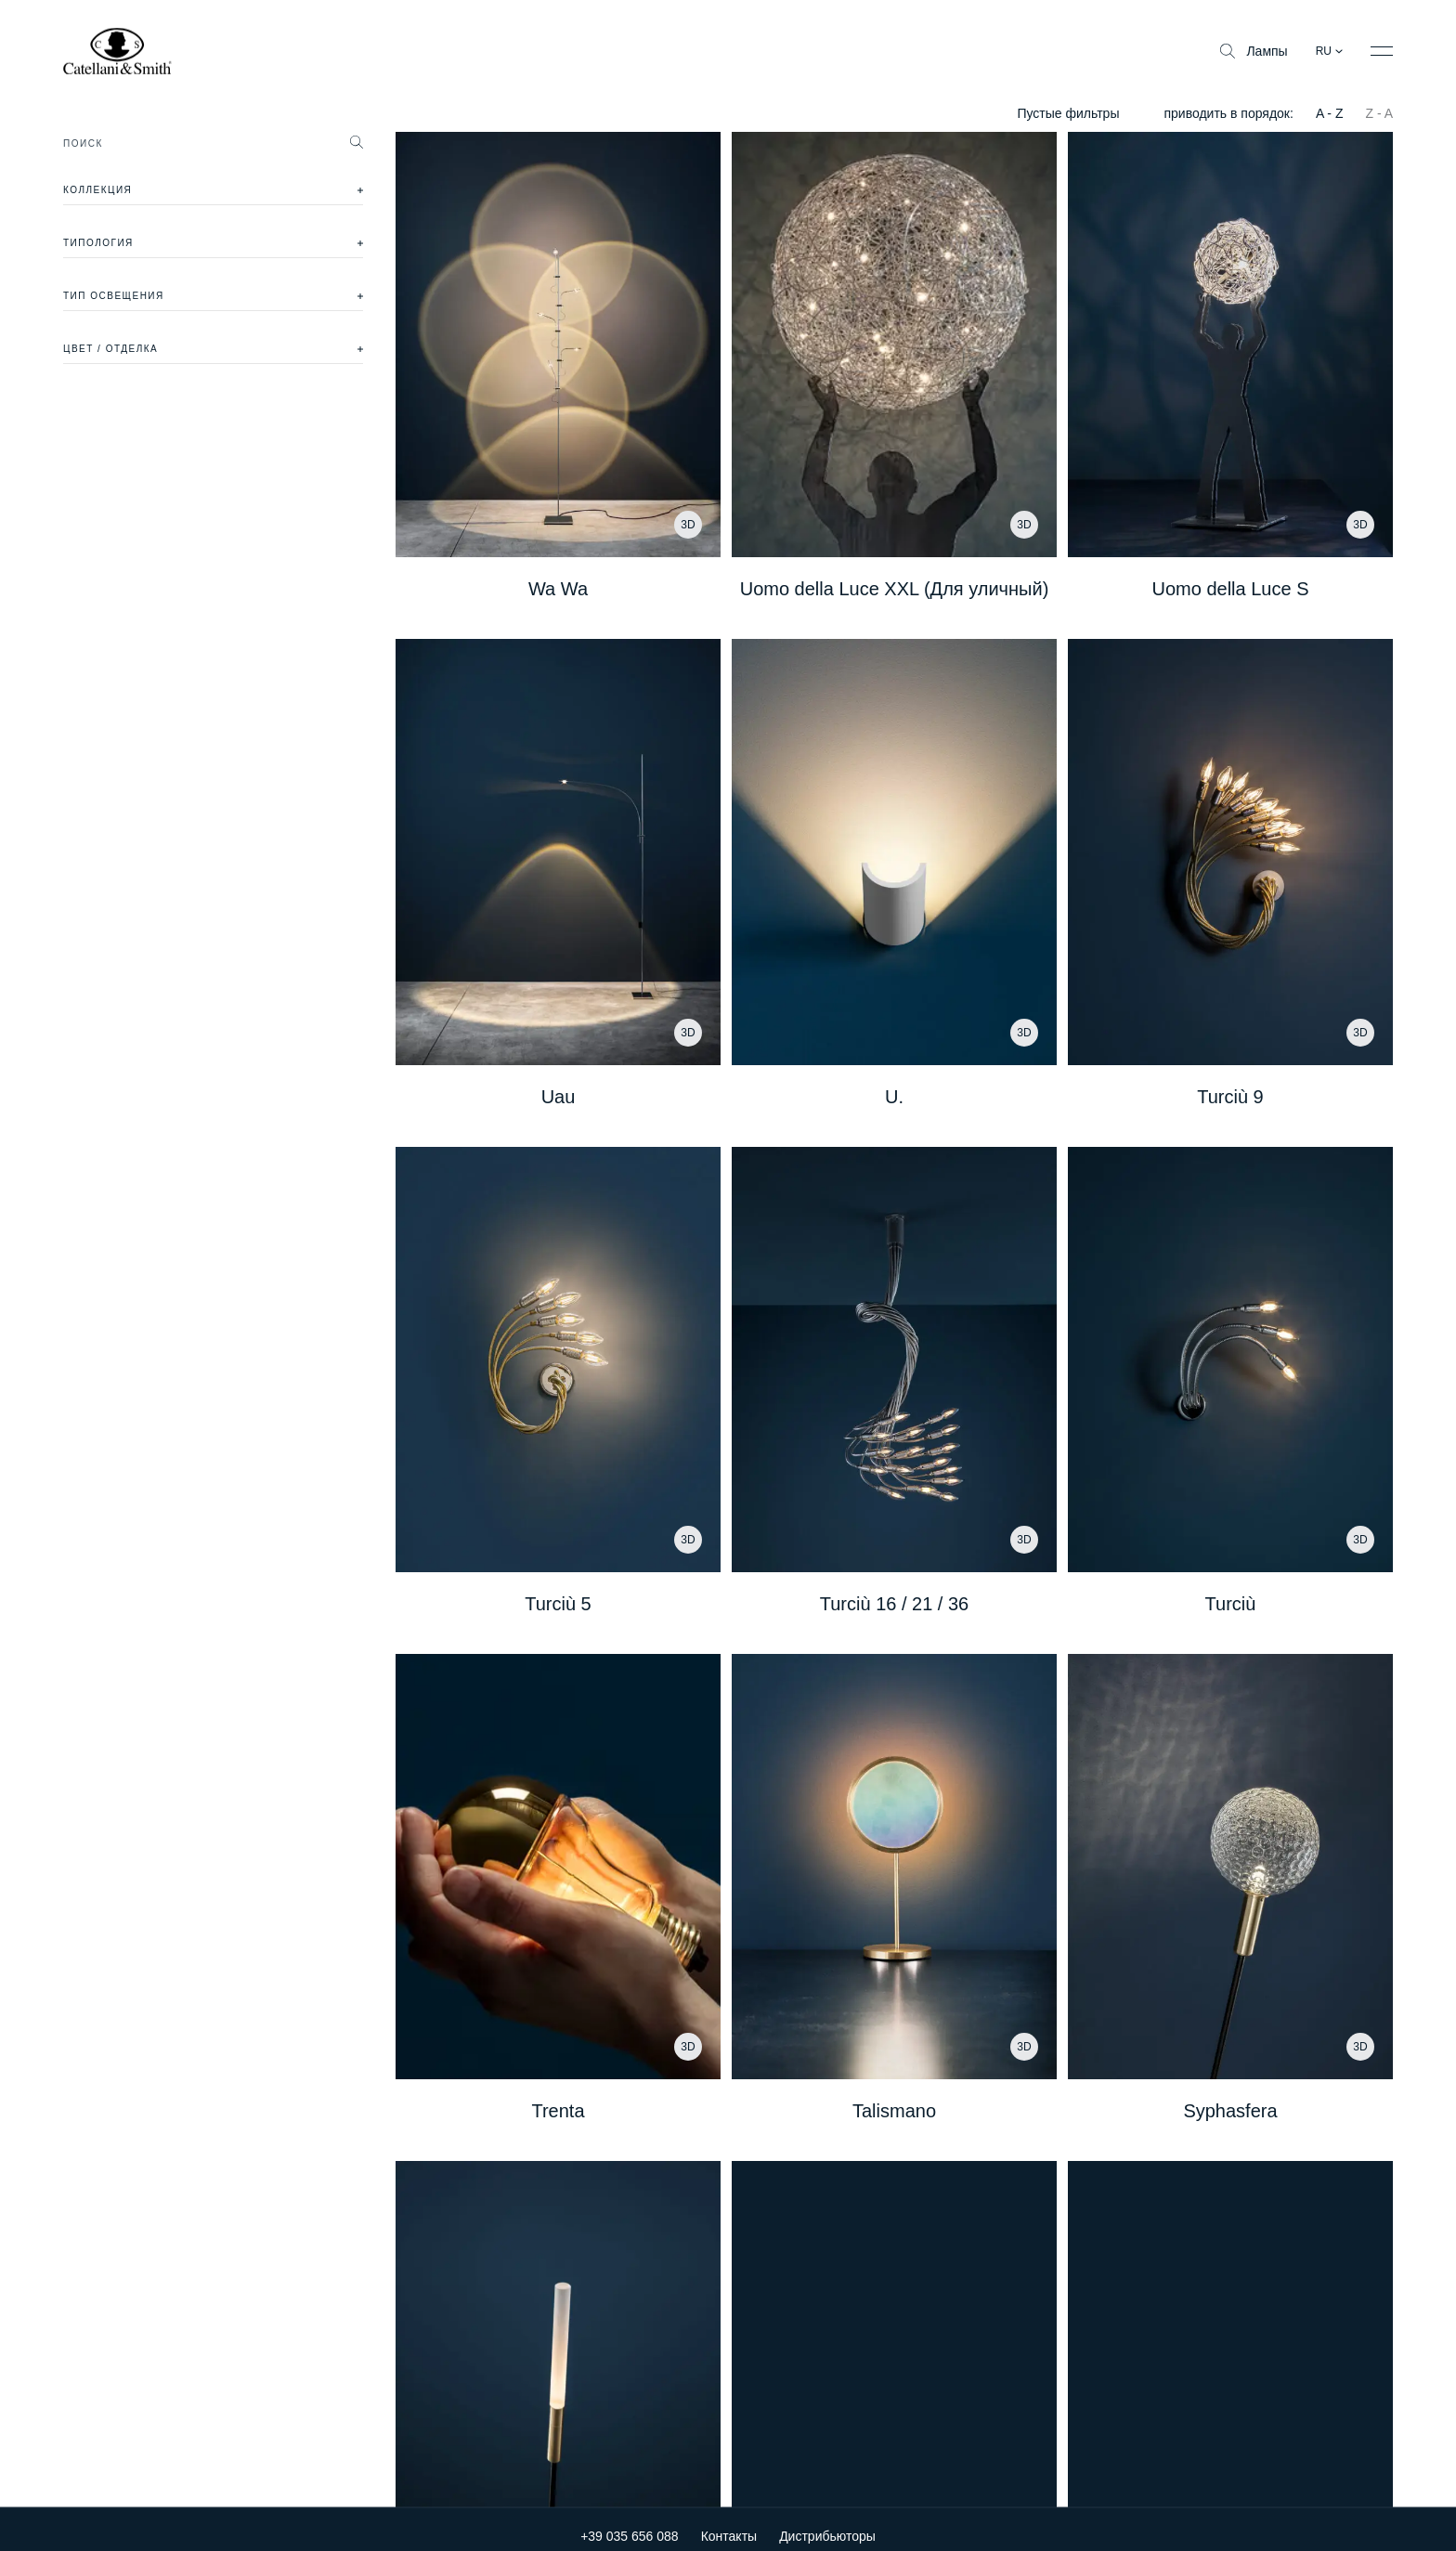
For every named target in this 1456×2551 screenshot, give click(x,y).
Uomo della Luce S (1230, 589)
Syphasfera (1230, 2111)
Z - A (1379, 113)
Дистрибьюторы (827, 2524)
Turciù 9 (1230, 1097)
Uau (558, 1097)
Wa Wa (558, 589)
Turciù (1230, 1604)
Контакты (729, 2524)
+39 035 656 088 (629, 2524)
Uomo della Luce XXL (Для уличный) (894, 589)
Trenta (557, 2111)
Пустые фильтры (1068, 113)
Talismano (894, 2111)
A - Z (1330, 113)
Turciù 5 (558, 1604)
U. (894, 1097)
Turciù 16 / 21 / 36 (894, 1604)
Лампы (1253, 51)
